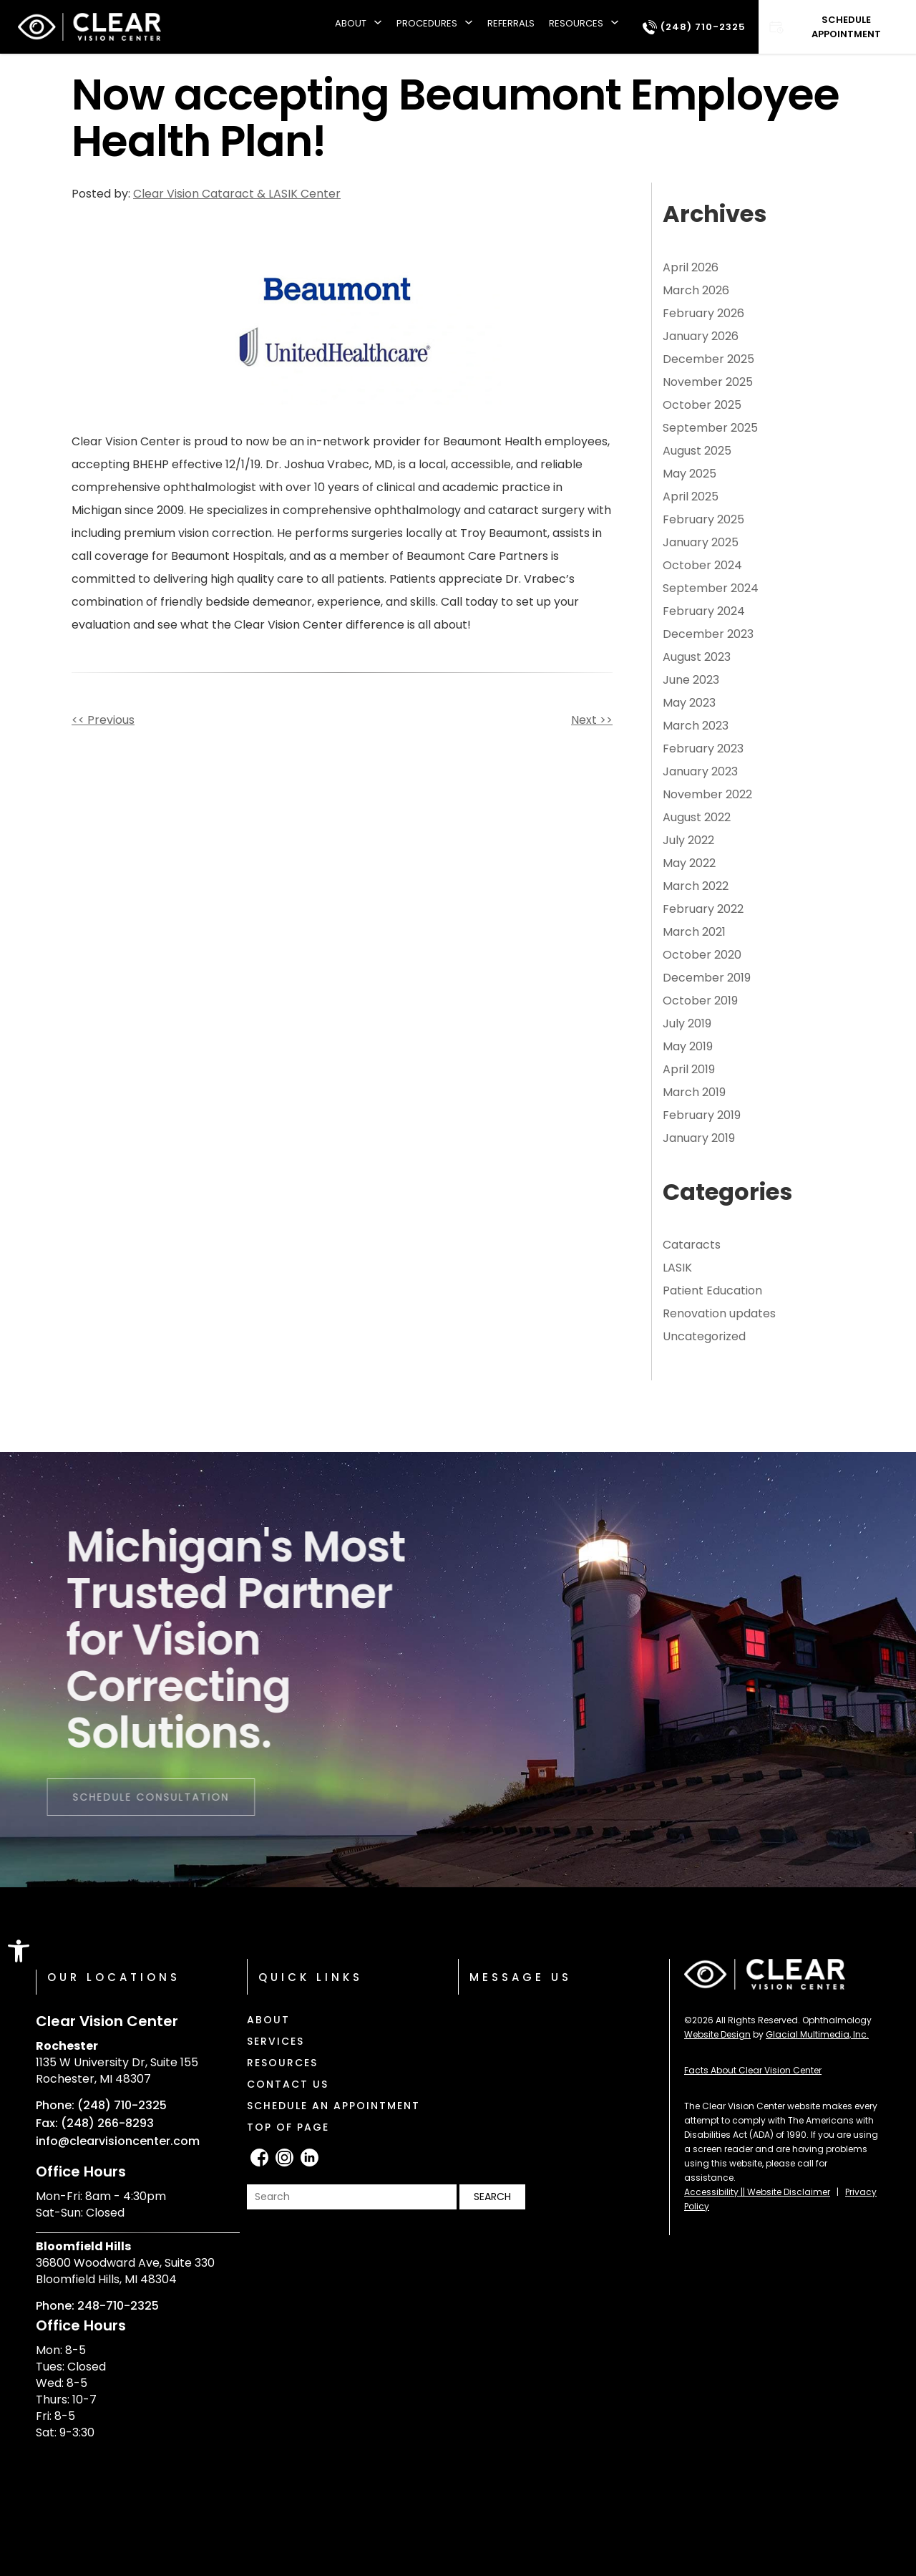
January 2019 (699, 1138)
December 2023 (708, 634)
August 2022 (697, 817)
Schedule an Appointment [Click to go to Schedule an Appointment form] (333, 2105)
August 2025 (697, 450)
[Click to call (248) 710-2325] (694, 27)
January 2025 (701, 542)
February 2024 (704, 611)
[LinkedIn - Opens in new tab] (309, 2157)
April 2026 (690, 267)
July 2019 (687, 1023)
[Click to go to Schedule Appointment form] (837, 27)
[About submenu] (378, 27)
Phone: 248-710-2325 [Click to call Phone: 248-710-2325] (97, 2306)
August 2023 (697, 657)
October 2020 (702, 954)
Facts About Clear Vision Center (753, 2070)
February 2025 (703, 519)
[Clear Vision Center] (89, 27)
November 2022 (707, 794)
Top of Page (288, 2127)
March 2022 (696, 886)
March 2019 (694, 1092)
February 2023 (703, 748)
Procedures (426, 23)
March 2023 (696, 725)
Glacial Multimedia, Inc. (817, 2034)
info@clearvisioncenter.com (118, 2141)
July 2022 (688, 840)
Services (275, 2041)
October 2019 (700, 1000)
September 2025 (710, 428)
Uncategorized (704, 1336)
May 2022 (689, 863)
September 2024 (711, 588)
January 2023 (700, 771)
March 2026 (696, 290)
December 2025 (708, 359)
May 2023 (689, 702)
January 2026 (701, 336)
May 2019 (688, 1046)
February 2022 (703, 909)
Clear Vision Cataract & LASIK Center (237, 193)
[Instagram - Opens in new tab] (284, 2157)
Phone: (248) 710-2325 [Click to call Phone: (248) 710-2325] (101, 2105)
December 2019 (707, 977)
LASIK (677, 1267)
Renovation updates (719, 1313)
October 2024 (702, 565)
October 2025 (702, 405)
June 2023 (691, 680)
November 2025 (708, 382)
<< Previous (103, 720)
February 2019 (702, 1115)
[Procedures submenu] (469, 27)
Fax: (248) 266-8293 (95, 2123)
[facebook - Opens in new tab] (259, 2157)
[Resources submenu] (615, 27)
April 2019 (689, 1069)
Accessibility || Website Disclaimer (757, 2192)
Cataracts (692, 1244)
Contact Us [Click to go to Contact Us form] (287, 2084)
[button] (18, 1951)
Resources (576, 23)
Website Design (717, 2034)
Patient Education (712, 1290)
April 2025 (690, 496)
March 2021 (694, 932)
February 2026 (703, 313)
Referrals (511, 23)
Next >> (592, 720)
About (350, 23)
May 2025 (689, 473)
